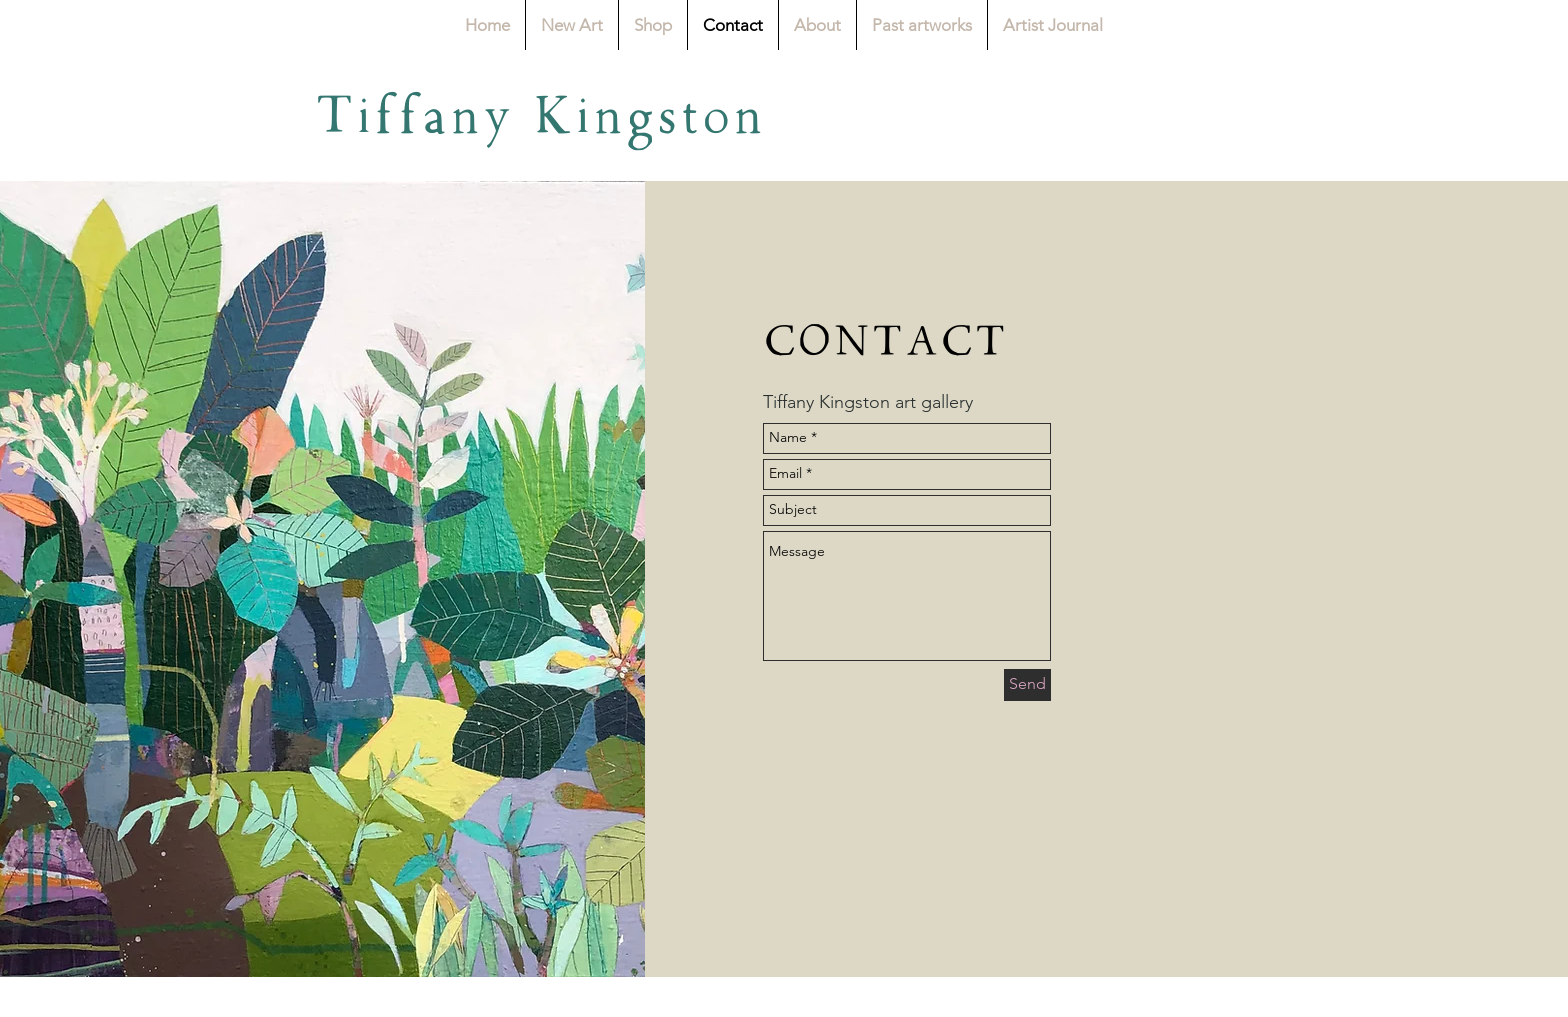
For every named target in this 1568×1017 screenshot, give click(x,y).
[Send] (1027, 685)
